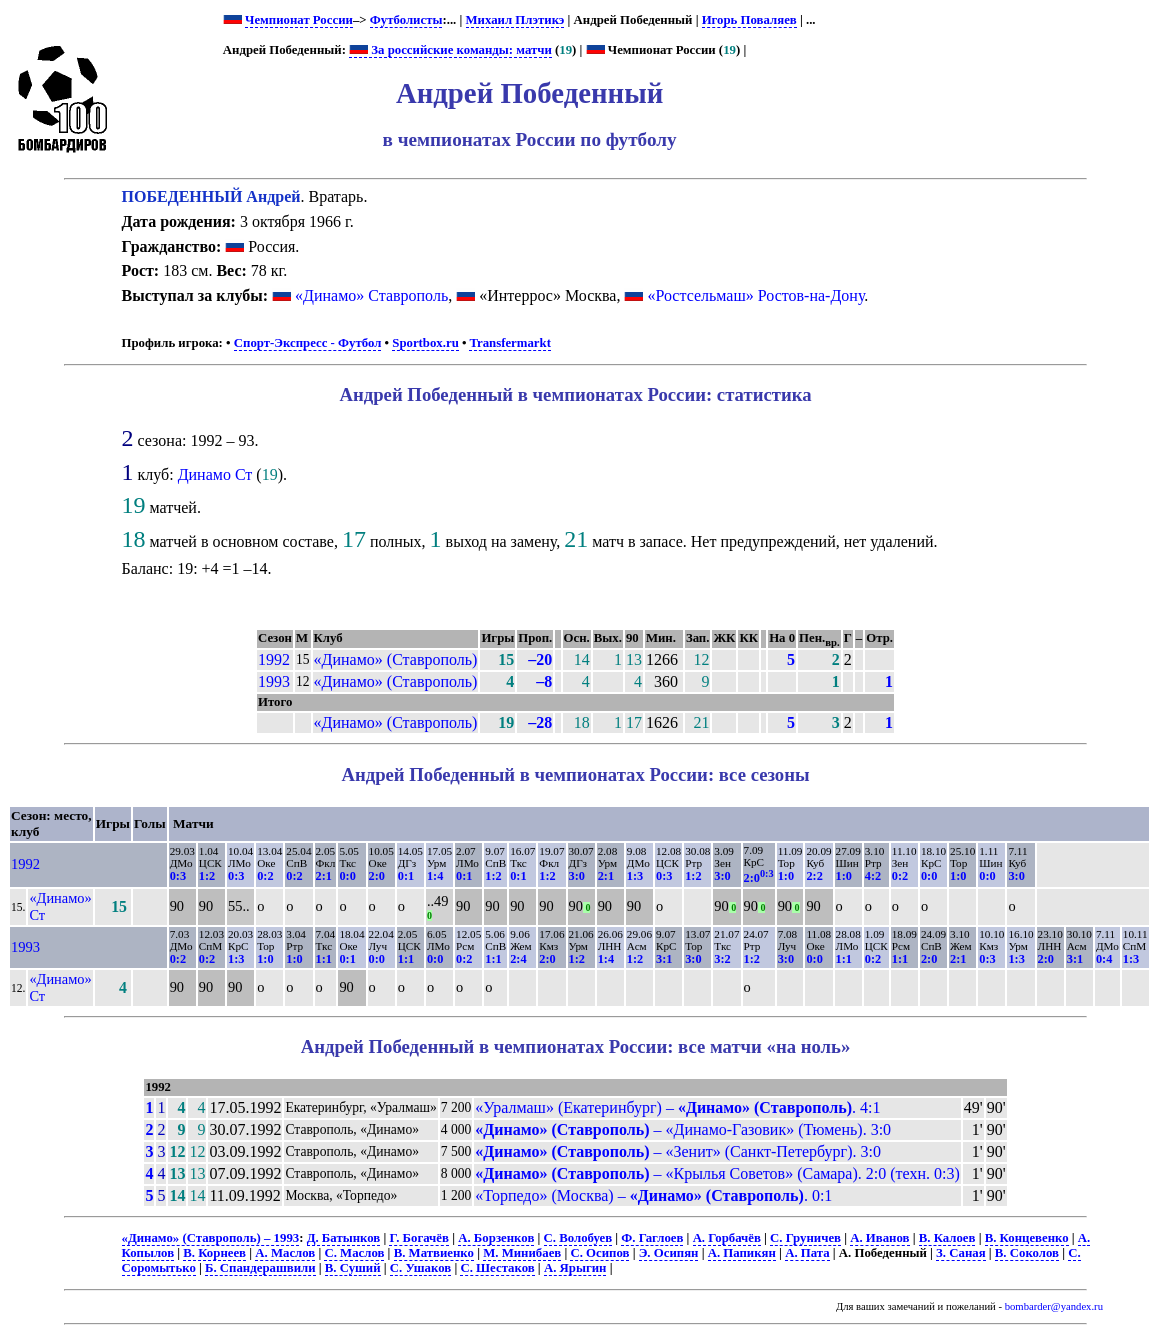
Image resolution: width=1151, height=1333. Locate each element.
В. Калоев (947, 1238)
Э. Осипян (669, 1253)
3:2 (722, 959)
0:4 (1104, 959)
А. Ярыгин (575, 1268)
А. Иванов (879, 1238)
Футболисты (406, 20)
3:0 (577, 876)
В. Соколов (1027, 1253)
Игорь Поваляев (749, 20)
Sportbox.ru (425, 343)
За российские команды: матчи (450, 50)
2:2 (814, 876)
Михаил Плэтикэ (515, 20)
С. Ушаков (420, 1268)
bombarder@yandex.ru (1054, 1306)
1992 (274, 659)
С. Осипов (599, 1253)
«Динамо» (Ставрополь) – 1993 (211, 1238)
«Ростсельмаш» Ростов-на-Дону (755, 295)
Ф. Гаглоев (652, 1238)
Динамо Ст (215, 474)
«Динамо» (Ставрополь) (396, 659)
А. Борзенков (496, 1238)
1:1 (324, 959)
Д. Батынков (344, 1238)
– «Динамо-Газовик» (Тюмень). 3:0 (683, 1129)
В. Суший (353, 1268)
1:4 (435, 876)
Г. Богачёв (418, 1238)
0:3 (178, 876)
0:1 (406, 876)
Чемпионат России (299, 20)
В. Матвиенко (434, 1253)
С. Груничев (805, 1238)
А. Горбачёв (727, 1238)
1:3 (635, 876)
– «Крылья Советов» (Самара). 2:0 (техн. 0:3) (717, 1173)
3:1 (664, 959)
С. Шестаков (497, 1268)
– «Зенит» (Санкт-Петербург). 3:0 (678, 1151)
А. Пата (807, 1253)
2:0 (377, 876)
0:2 (265, 876)
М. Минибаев (522, 1253)
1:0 (786, 876)
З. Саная (961, 1253)
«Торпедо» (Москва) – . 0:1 (653, 1195)
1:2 (207, 876)
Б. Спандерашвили (260, 1268)
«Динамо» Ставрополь (371, 295)
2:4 (518, 959)
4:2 (873, 876)
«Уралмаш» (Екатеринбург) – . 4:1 (677, 1107)
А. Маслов (285, 1253)
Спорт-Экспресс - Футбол (308, 343)
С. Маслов (354, 1253)
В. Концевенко (1027, 1238)
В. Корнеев (214, 1253)
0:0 (347, 876)
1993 (274, 681)
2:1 (324, 876)
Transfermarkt (510, 343)
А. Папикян (742, 1253)
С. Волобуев (578, 1238)
